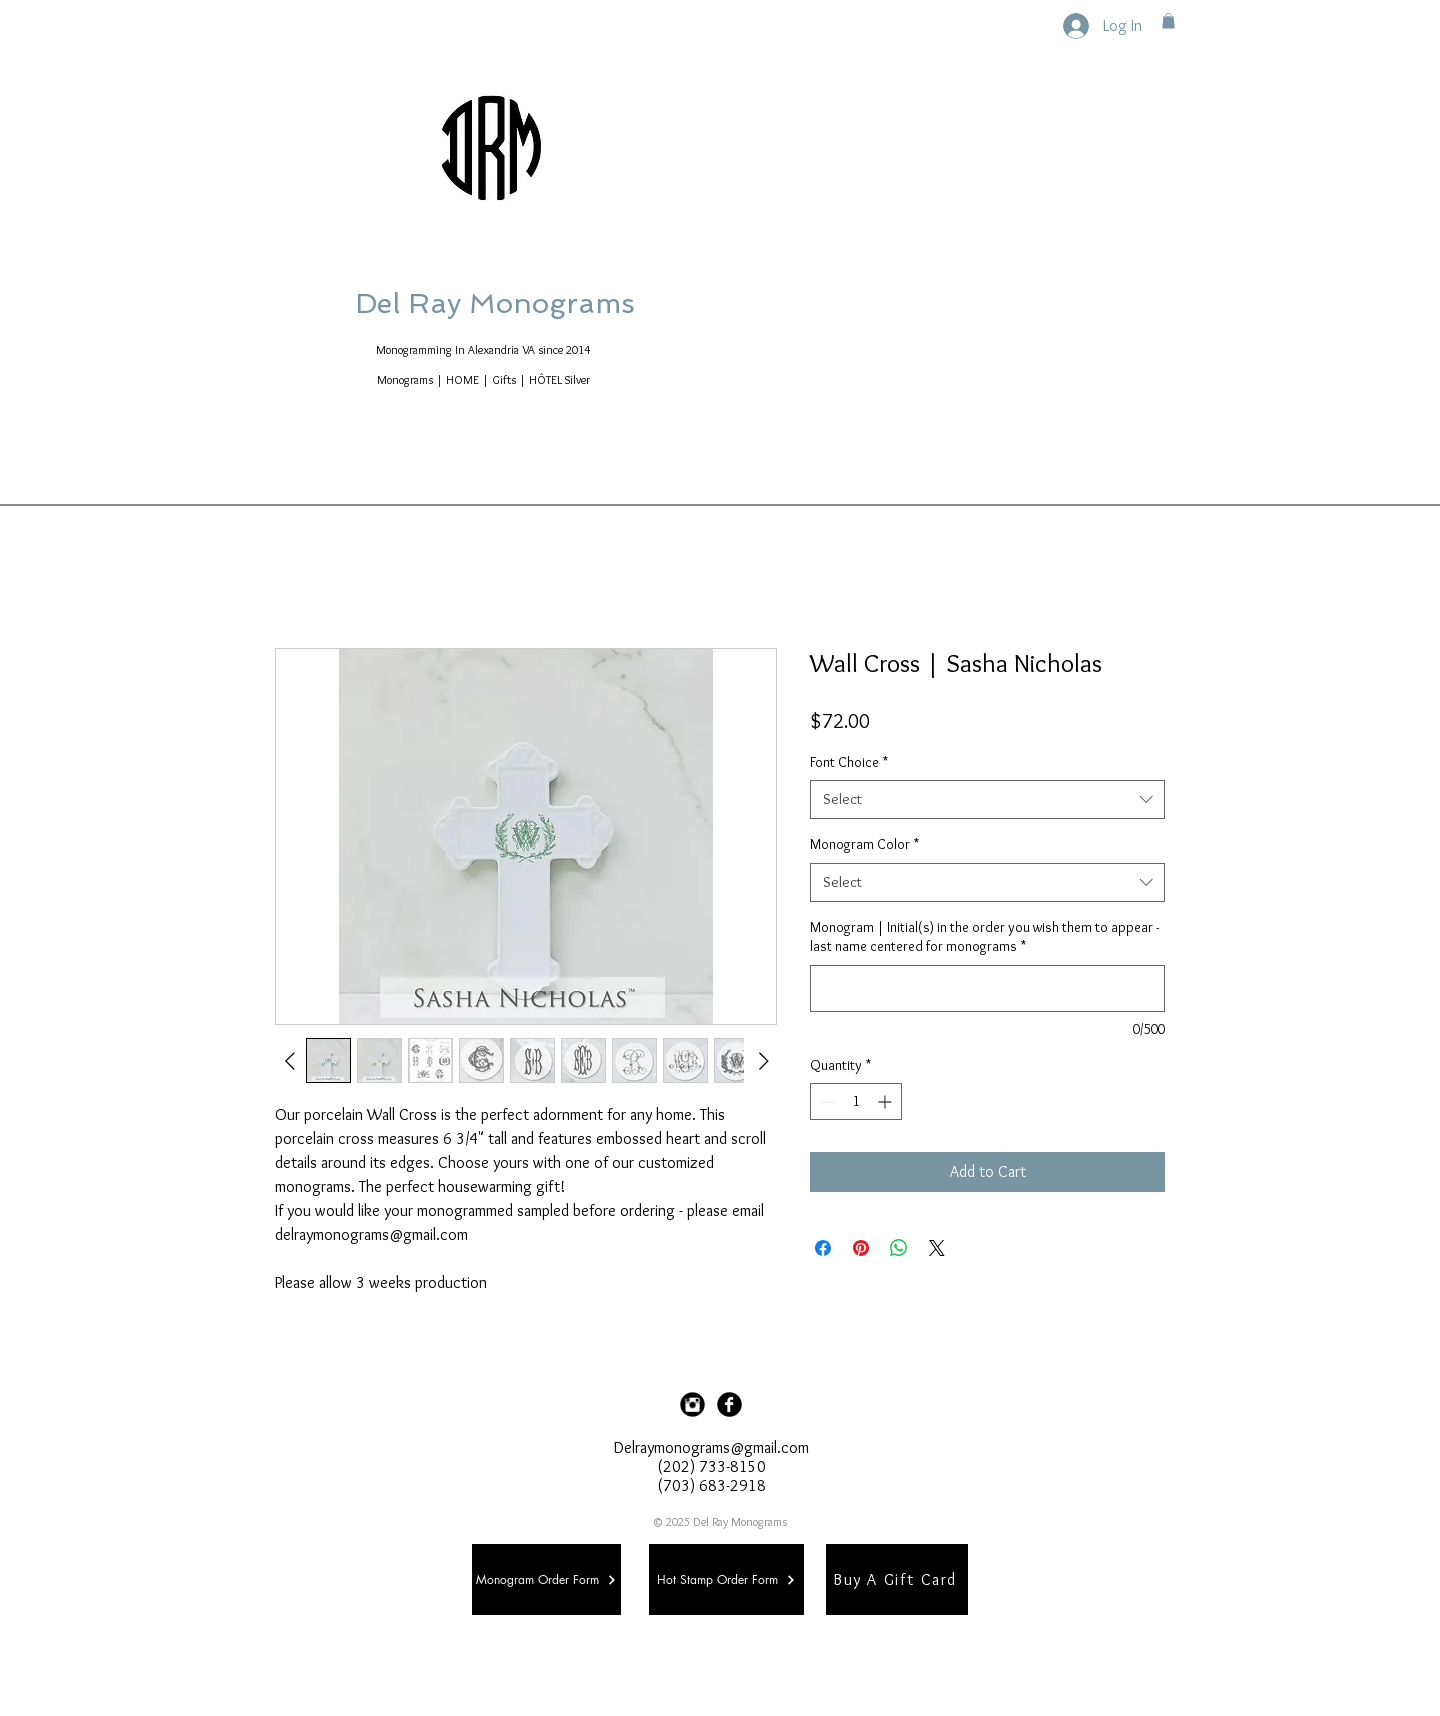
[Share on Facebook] (823, 1248)
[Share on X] (937, 1248)
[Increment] (886, 1101)
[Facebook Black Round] (729, 1404)
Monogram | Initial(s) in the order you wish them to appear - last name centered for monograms (984, 937)
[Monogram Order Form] (546, 1579)
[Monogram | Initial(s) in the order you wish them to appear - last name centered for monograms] (987, 988)
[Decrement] (825, 1101)
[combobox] (987, 799)
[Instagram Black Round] (692, 1404)
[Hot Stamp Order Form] (726, 1579)
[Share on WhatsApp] (899, 1248)
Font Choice (849, 762)
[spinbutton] (856, 1101)
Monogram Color (864, 844)
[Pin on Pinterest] (861, 1248)
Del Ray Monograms (559, 303)
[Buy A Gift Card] (897, 1579)
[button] (1168, 21)
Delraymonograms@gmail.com (711, 1447)
